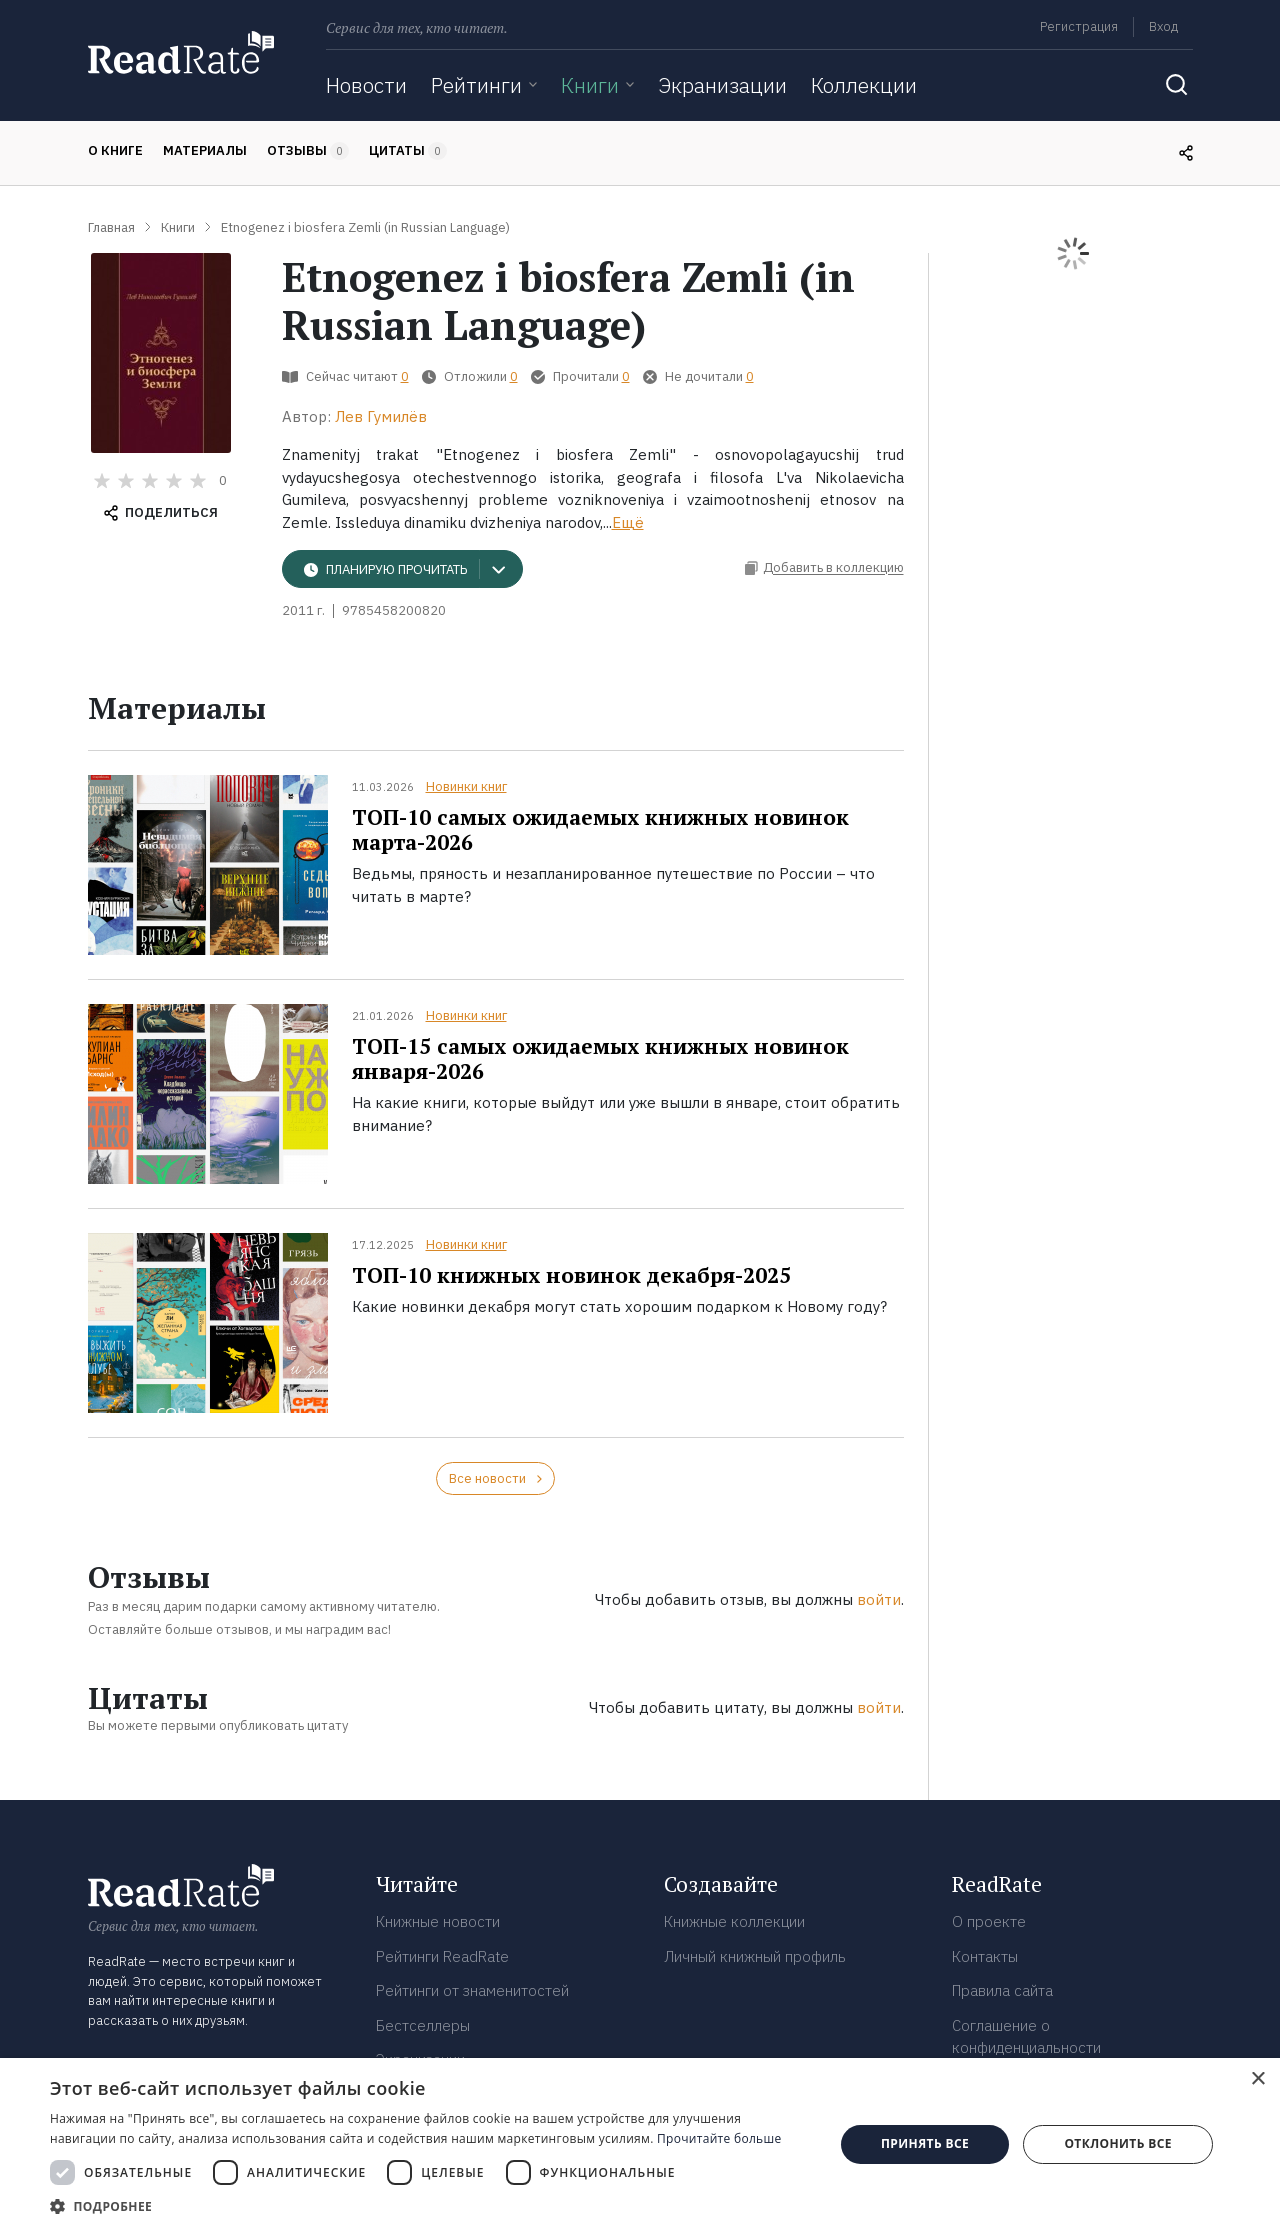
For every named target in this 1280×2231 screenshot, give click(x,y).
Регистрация (1079, 26)
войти (879, 1599)
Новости (366, 85)
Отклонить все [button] (1117, 2143)
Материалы (205, 150)
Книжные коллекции (734, 1921)
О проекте (989, 1921)
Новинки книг (466, 786)
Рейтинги (476, 85)
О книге (115, 150)
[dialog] (640, 2144)
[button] (430, 2206)
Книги (590, 85)
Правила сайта (1002, 1990)
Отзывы (308, 151)
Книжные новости (438, 1921)
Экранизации (722, 85)
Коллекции (864, 85)
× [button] (1257, 2079)
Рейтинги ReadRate (442, 1956)
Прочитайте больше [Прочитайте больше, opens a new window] (719, 2138)
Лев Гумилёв (381, 416)
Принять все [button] (925, 2143)
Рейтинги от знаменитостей (472, 1990)
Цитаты (408, 151)
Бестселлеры (423, 2025)
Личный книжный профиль (755, 1956)
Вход (1163, 26)
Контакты (985, 1956)
